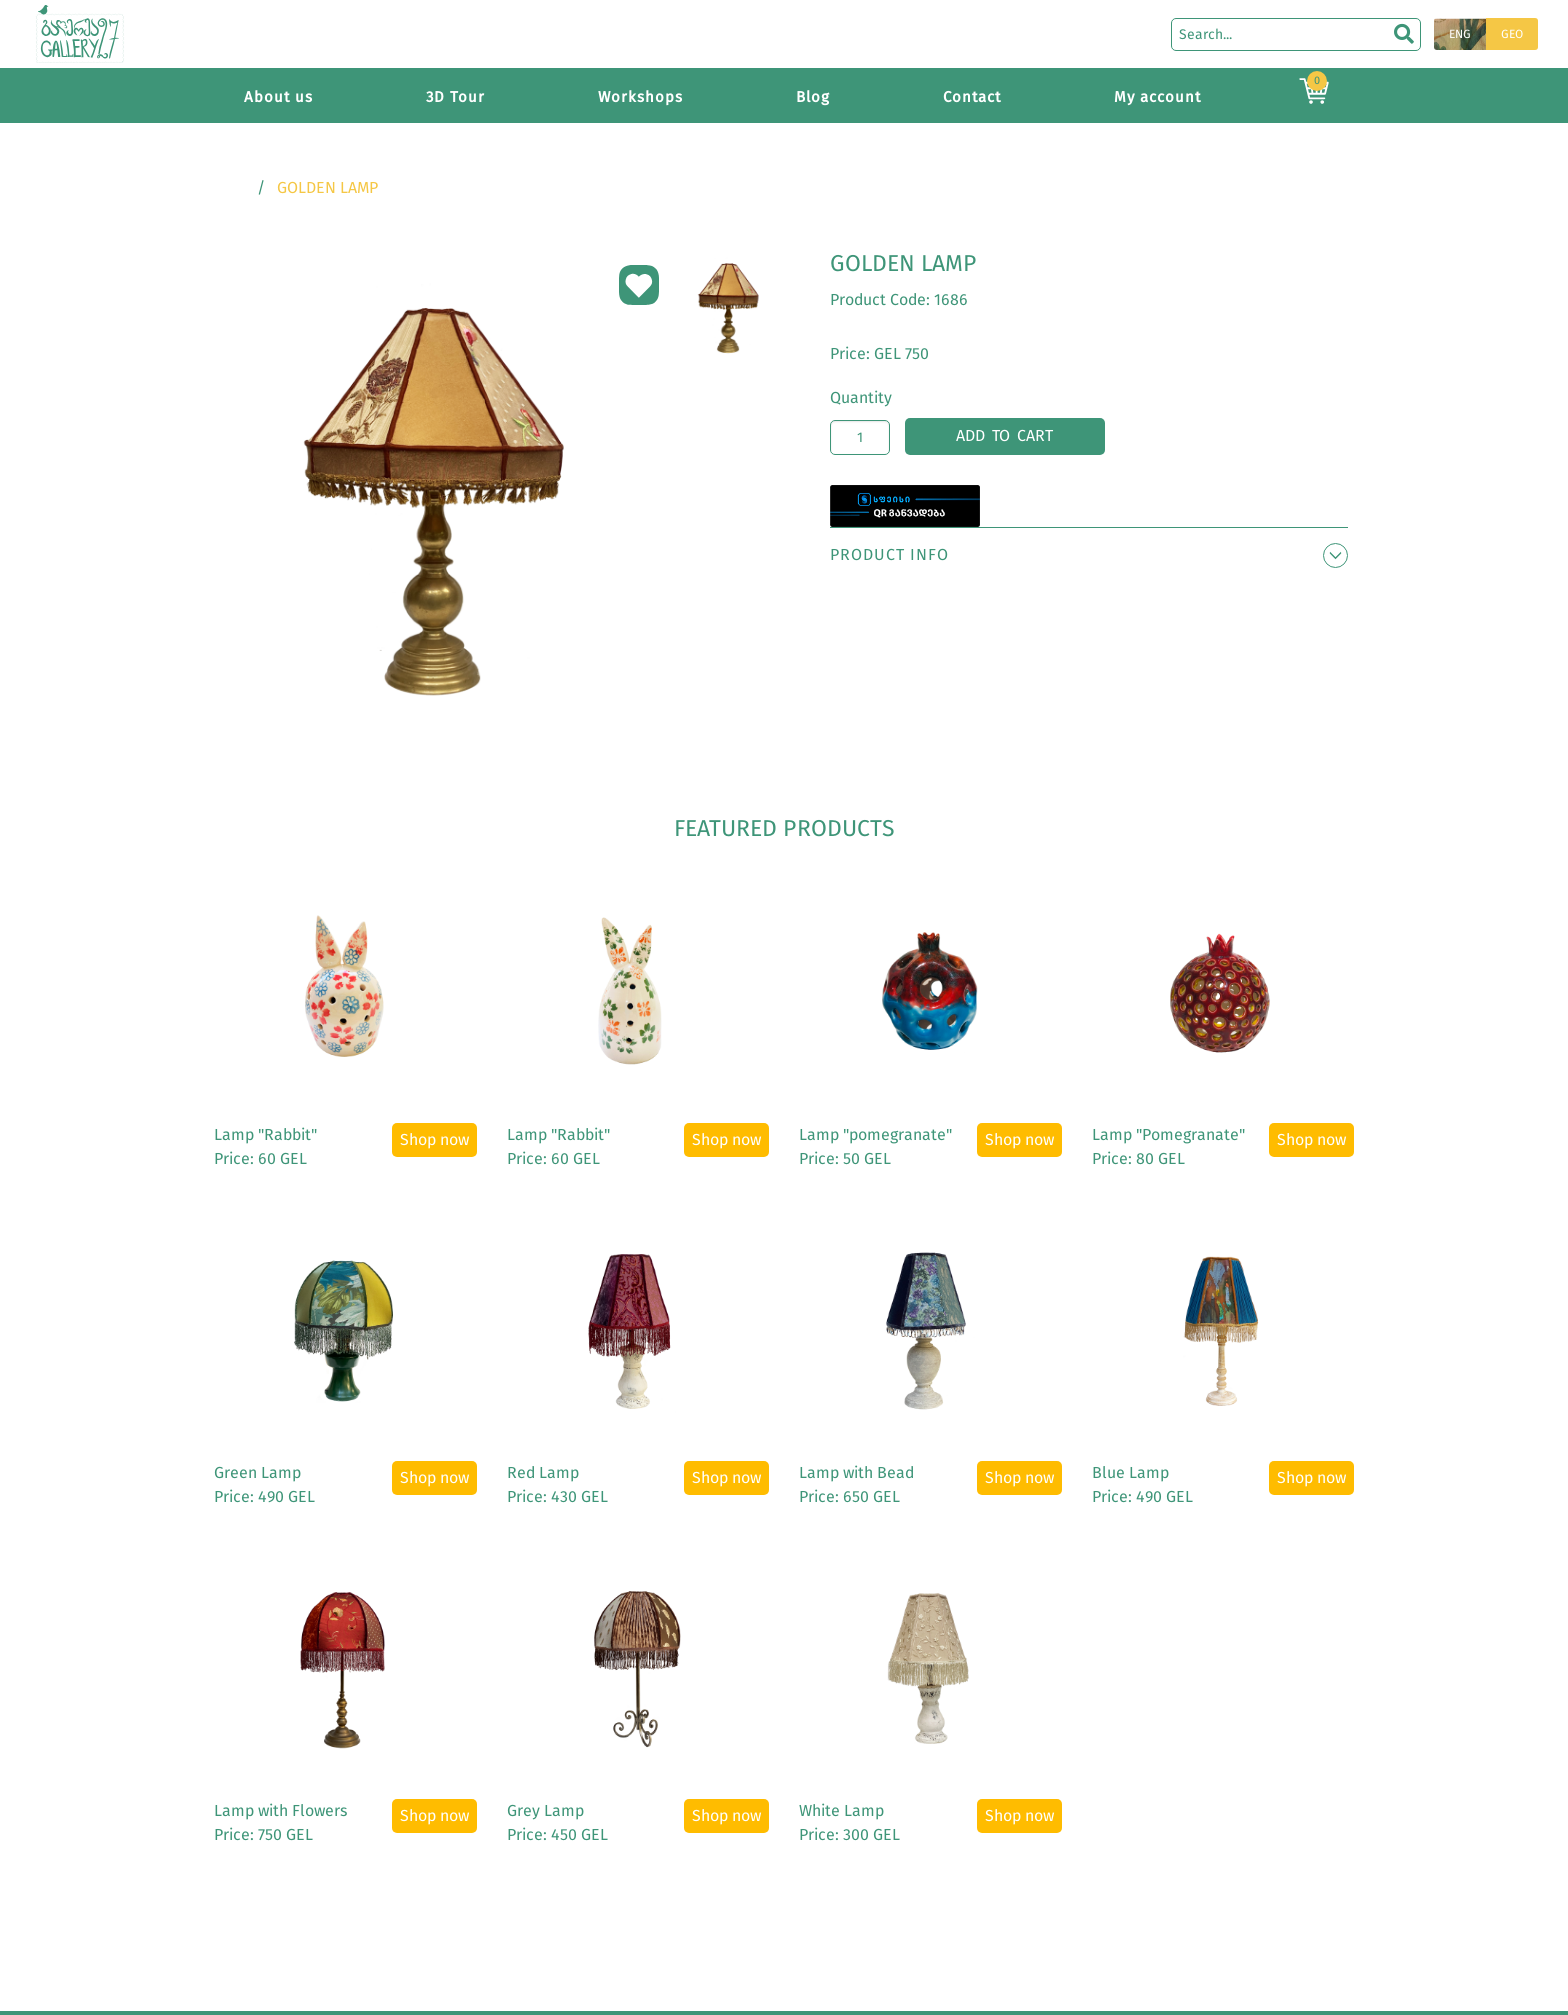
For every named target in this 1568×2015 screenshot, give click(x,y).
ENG (1460, 34)
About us (278, 97)
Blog (813, 97)
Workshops (640, 97)
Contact (972, 97)
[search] (1404, 34)
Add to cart (1004, 435)
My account (1157, 97)
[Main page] (80, 32)
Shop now (434, 1139)
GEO (1512, 34)
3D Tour (455, 97)
